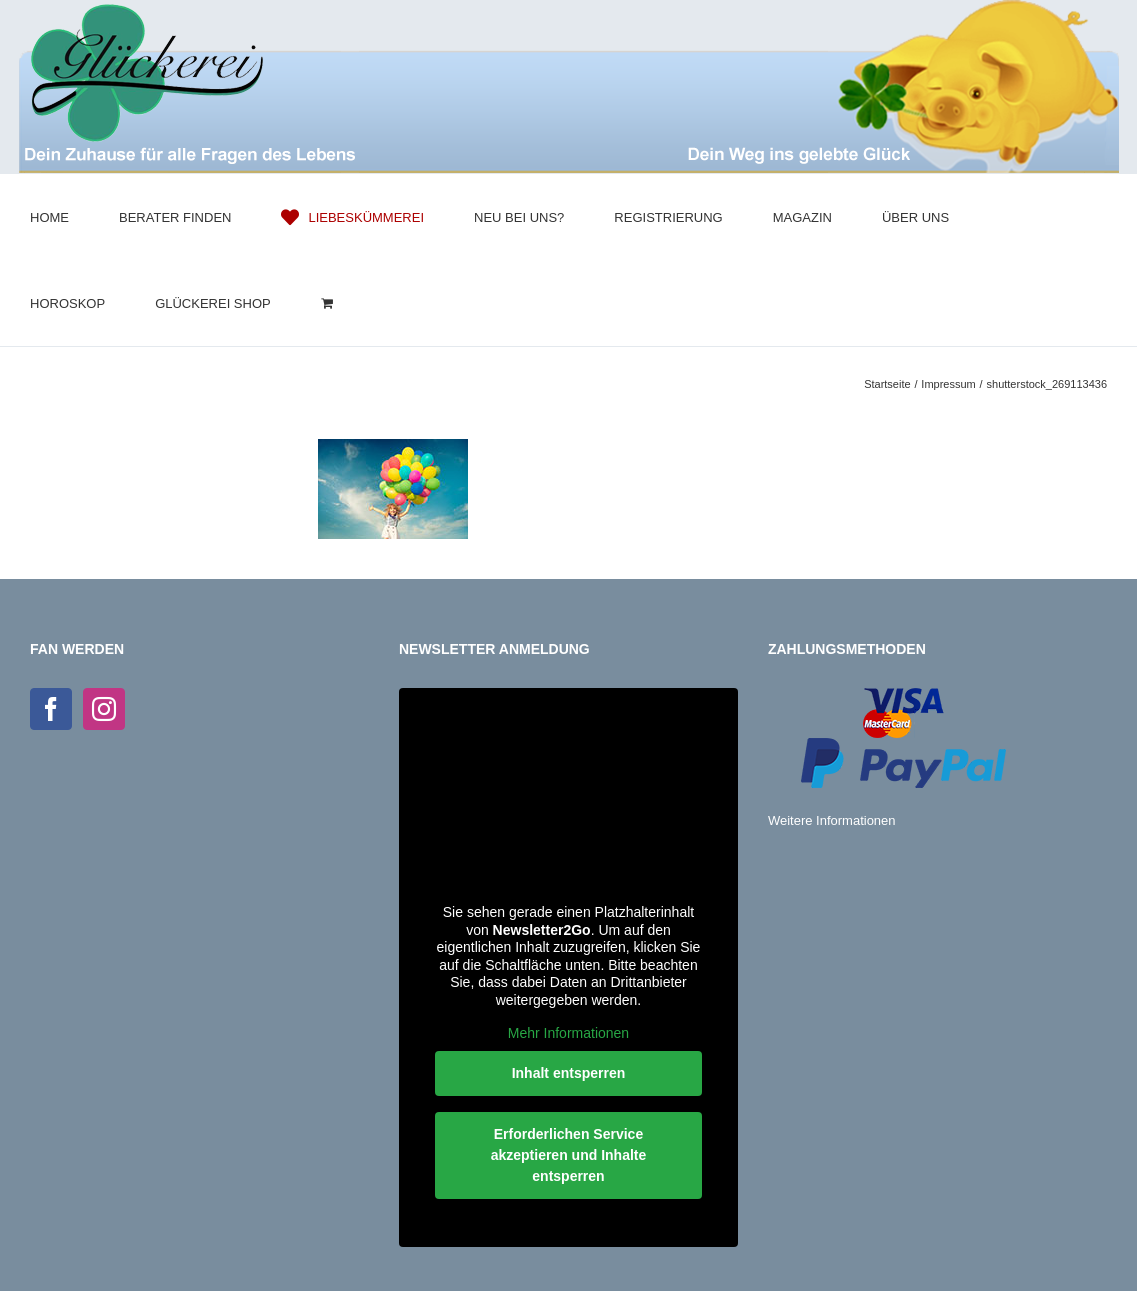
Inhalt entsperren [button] (569, 1073)
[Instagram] (104, 709)
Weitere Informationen (832, 820)
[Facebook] (51, 709)
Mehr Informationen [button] (568, 1033)
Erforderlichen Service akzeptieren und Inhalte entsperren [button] (569, 1155)
